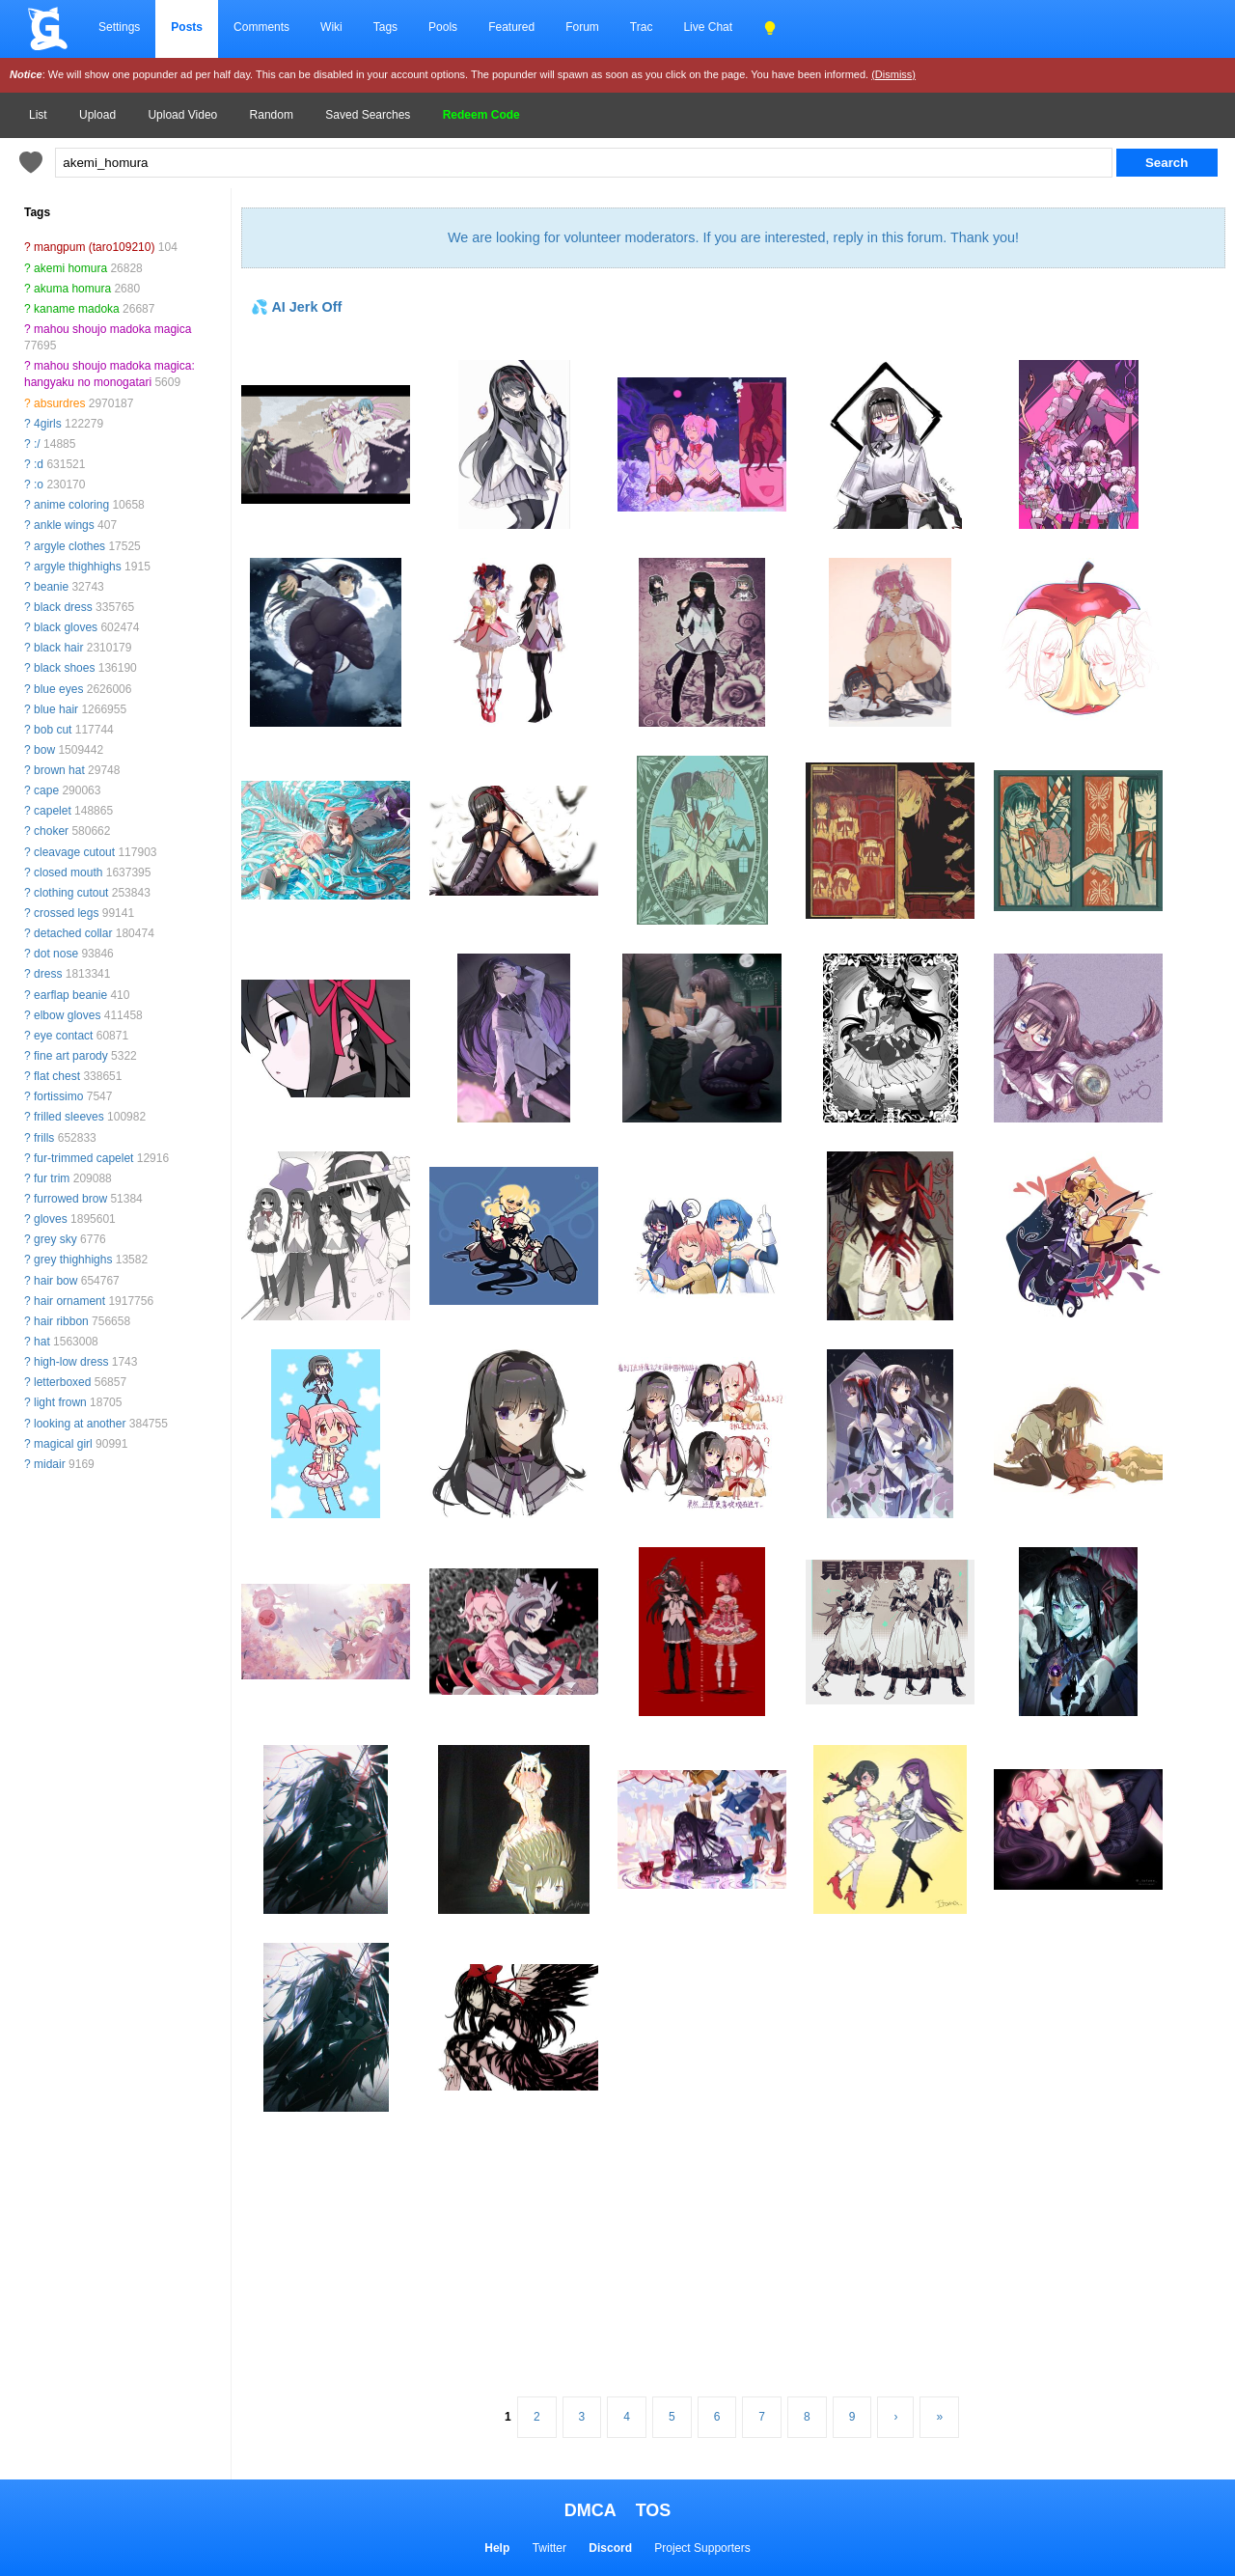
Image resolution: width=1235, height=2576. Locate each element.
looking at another (79, 1423)
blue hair (56, 709)
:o (38, 484)
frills (44, 1138)
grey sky (55, 1239)
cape (46, 790)
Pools (442, 27)
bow (44, 750)
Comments (261, 27)
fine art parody (71, 1056)
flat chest (57, 1076)
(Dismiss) (893, 74)
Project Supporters (702, 2548)
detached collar (73, 933)
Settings (119, 27)
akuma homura (72, 288)
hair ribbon (61, 1321)
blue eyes (58, 689)
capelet (52, 810)
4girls (48, 423)
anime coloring (71, 505)
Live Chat (707, 27)
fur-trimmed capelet (83, 1158)
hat (42, 1341)
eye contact (63, 1035)
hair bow (55, 1281)
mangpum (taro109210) (94, 247)
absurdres (59, 403)
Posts (187, 27)
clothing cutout (71, 893)
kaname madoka (77, 309)
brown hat (59, 770)
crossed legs (66, 913)
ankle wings (64, 525)
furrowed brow (70, 1198)
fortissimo (58, 1096)
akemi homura (70, 268)
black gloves (65, 627)
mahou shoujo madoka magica (112, 329)
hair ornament (69, 1301)
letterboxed (62, 1382)
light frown (60, 1402)
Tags (385, 27)
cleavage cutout (74, 852)
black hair (58, 647)
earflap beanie (70, 995)
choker (51, 831)
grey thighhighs (73, 1259)
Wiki (331, 27)
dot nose (56, 953)
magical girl (63, 1444)
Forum (582, 27)
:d (38, 464)
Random (271, 115)
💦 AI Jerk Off (296, 307)
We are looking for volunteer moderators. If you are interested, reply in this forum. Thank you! (733, 237)
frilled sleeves (69, 1116)
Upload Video (182, 115)
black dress (63, 607)
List (38, 115)
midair (50, 1464)
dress (48, 974)
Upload (97, 115)
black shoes (64, 668)
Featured (511, 27)
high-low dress (71, 1362)
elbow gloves (67, 1015)
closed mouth (68, 872)
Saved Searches (367, 115)
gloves (51, 1219)
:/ (37, 444)
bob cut (52, 729)
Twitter (549, 2548)
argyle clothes (69, 546)
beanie (51, 587)
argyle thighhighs (78, 566)
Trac (641, 27)
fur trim (51, 1178)
